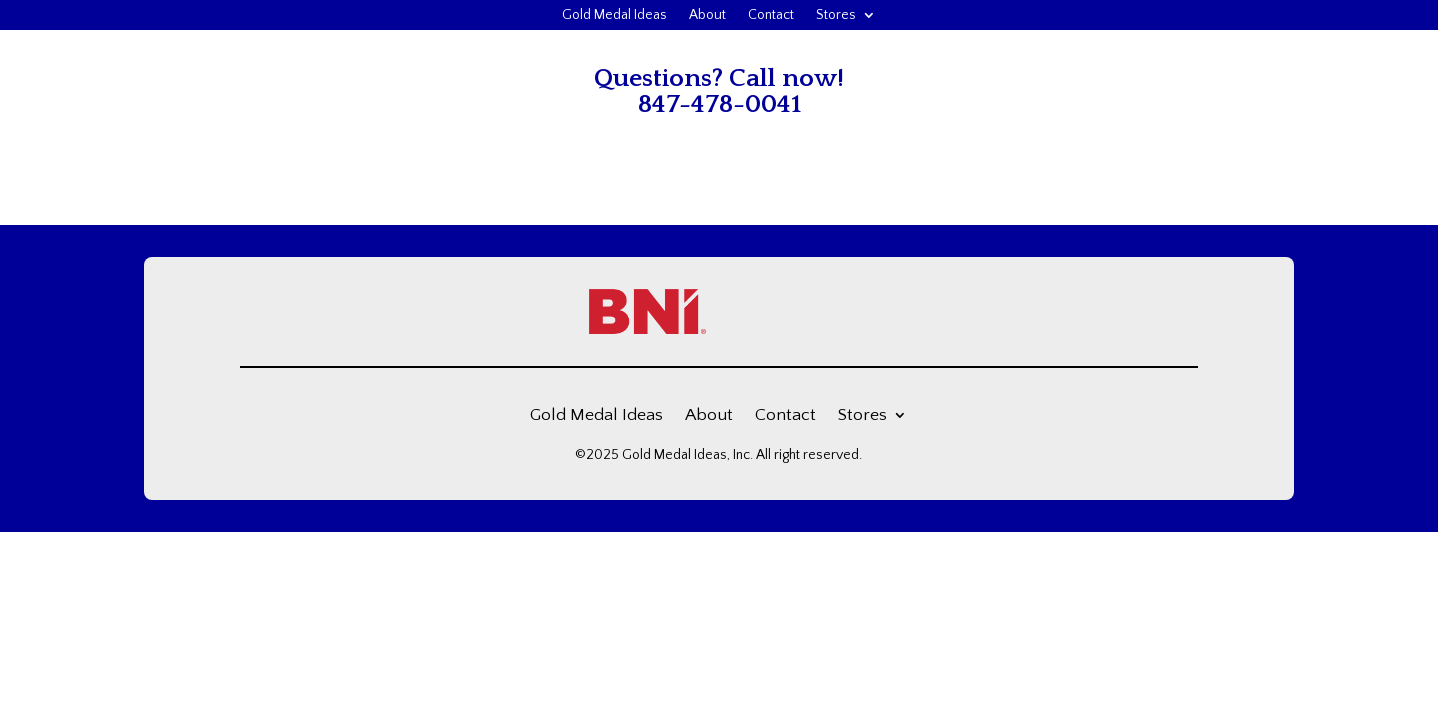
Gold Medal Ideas (614, 15)
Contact (771, 15)
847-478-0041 (719, 104)
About (707, 15)
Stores (836, 15)
